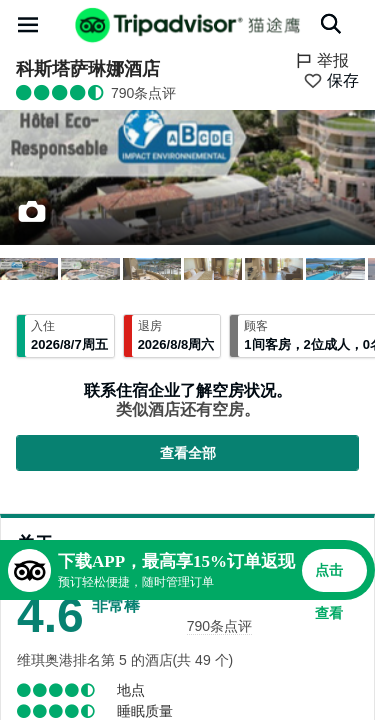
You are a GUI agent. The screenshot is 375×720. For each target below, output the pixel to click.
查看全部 (188, 453)
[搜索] (331, 24)
